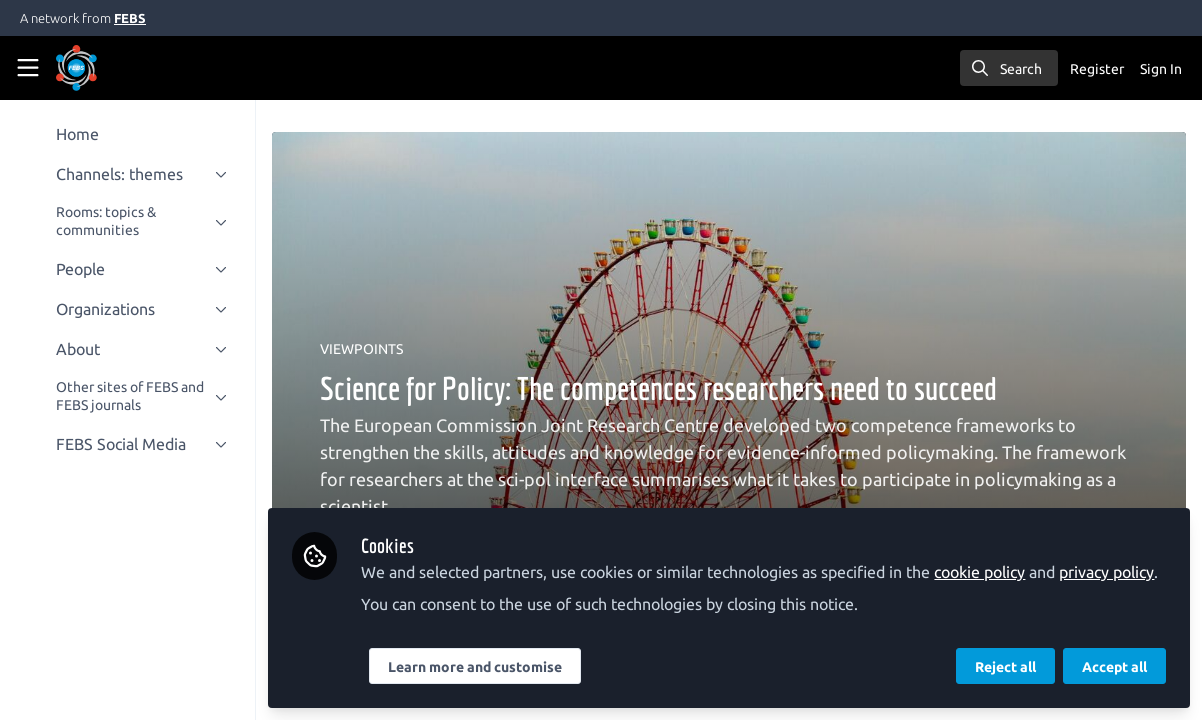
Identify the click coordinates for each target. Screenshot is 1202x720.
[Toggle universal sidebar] (28, 68)
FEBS (130, 18)
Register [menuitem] (1097, 69)
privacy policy (1106, 572)
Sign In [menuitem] (1161, 69)
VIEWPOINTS (361, 349)
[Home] (104, 68)
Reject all (1005, 667)
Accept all (1114, 667)
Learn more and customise (475, 667)
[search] (1009, 68)
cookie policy (979, 572)
